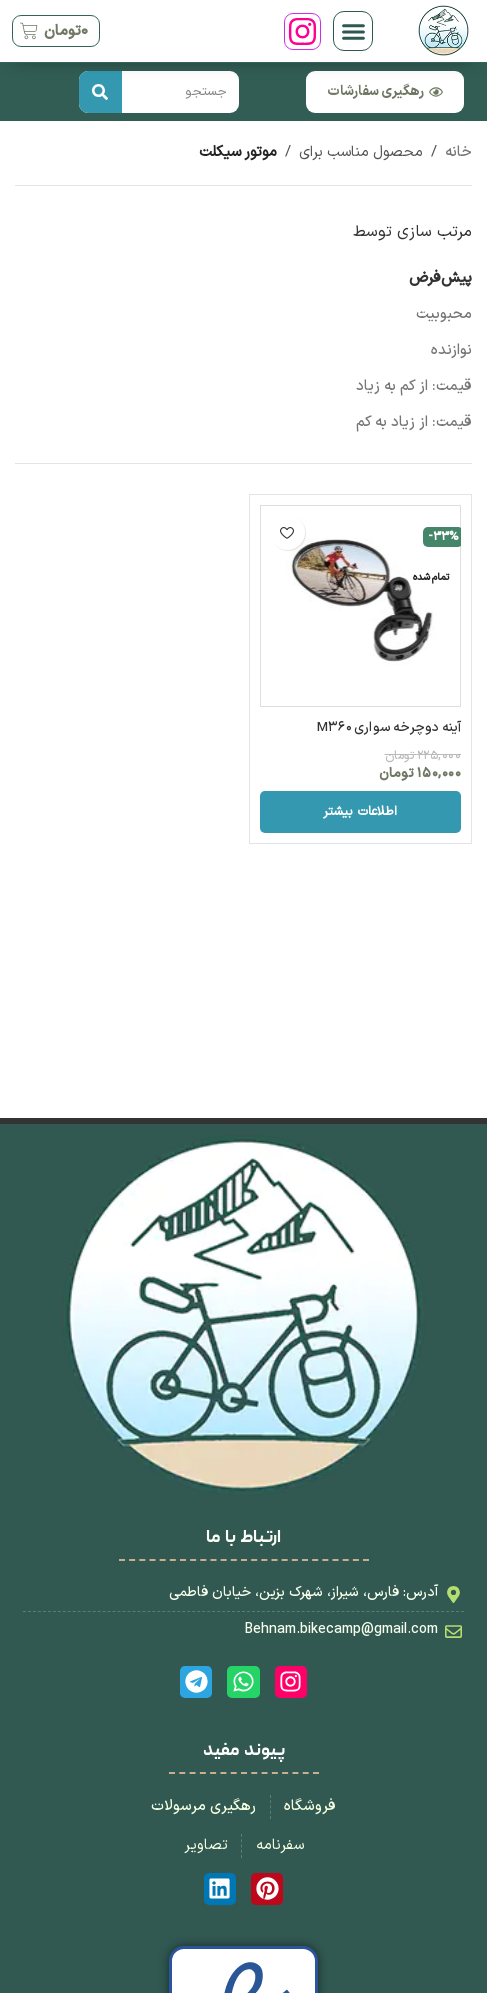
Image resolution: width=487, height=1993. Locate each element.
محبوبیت (444, 314)
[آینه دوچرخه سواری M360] (361, 606)
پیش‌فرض (440, 278)
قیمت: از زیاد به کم (414, 422)
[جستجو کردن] (100, 92)
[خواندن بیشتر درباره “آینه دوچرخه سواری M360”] (361, 812)
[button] (353, 31)
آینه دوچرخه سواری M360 (389, 727)
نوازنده (451, 350)
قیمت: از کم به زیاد (414, 386)
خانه (458, 152)
